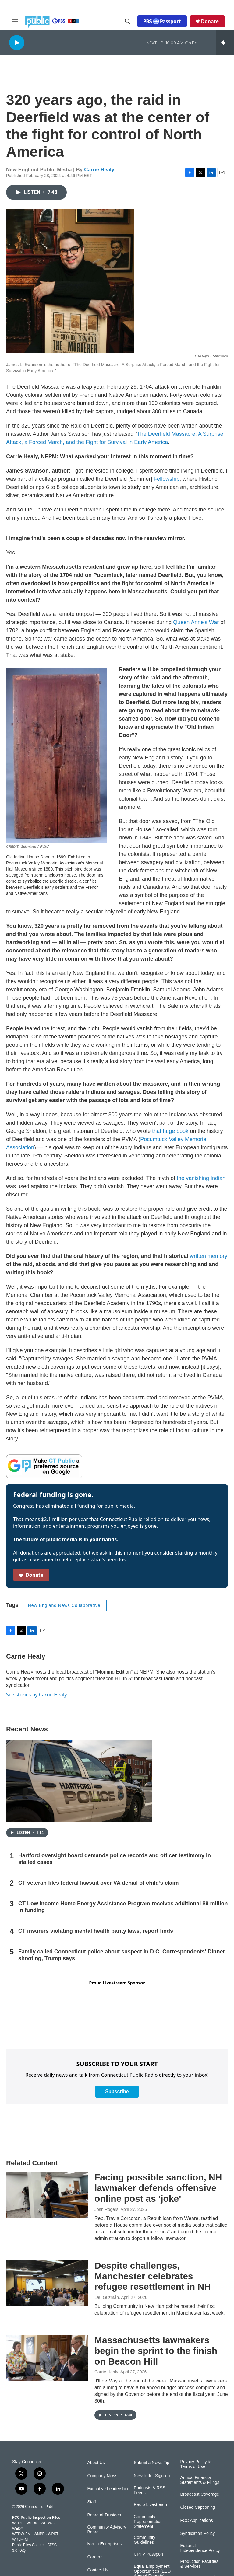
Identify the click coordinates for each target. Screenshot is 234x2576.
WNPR (39, 2534)
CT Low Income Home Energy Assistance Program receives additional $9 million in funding (123, 1907)
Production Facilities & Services (199, 2564)
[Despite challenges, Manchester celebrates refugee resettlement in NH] (47, 2283)
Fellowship (166, 479)
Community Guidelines (144, 2540)
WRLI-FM (20, 2539)
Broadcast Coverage (199, 2494)
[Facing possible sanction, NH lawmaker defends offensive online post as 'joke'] (47, 2195)
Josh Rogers (106, 2209)
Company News (102, 2475)
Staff (91, 2502)
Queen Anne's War (196, 622)
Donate (210, 21)
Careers (94, 2557)
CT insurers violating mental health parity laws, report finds (95, 1931)
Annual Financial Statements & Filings (199, 2480)
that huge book (170, 1131)
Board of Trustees (104, 2515)
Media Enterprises (104, 2544)
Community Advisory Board (106, 2529)
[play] (17, 42)
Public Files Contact (28, 2545)
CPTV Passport (148, 2554)
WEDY (17, 2528)
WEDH (17, 2523)
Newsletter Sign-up (152, 2475)
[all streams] (225, 42)
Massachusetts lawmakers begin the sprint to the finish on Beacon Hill (155, 2350)
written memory (208, 1256)
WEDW (46, 2523)
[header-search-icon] (127, 21)
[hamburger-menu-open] (15, 21)
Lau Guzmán (106, 2297)
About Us (96, 2462)
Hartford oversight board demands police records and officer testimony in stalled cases (114, 1858)
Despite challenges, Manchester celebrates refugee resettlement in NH (152, 2276)
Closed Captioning (197, 2507)
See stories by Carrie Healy (36, 1694)
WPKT (53, 2534)
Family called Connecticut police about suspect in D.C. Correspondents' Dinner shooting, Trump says (121, 1955)
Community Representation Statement (148, 2522)
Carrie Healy (99, 170)
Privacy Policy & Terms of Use (195, 2464)
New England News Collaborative (64, 1605)
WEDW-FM (21, 2534)
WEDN (32, 2523)
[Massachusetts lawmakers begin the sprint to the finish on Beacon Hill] (47, 2358)
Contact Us (97, 2570)
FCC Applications (196, 2520)
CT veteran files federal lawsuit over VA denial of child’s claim (98, 1883)
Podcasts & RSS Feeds (149, 2490)
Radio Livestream (150, 2504)
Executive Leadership (107, 2489)
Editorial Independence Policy (200, 2548)
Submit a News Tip (151, 2462)
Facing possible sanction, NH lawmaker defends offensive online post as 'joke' (158, 2188)
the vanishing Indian (201, 1178)
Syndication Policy (197, 2533)
